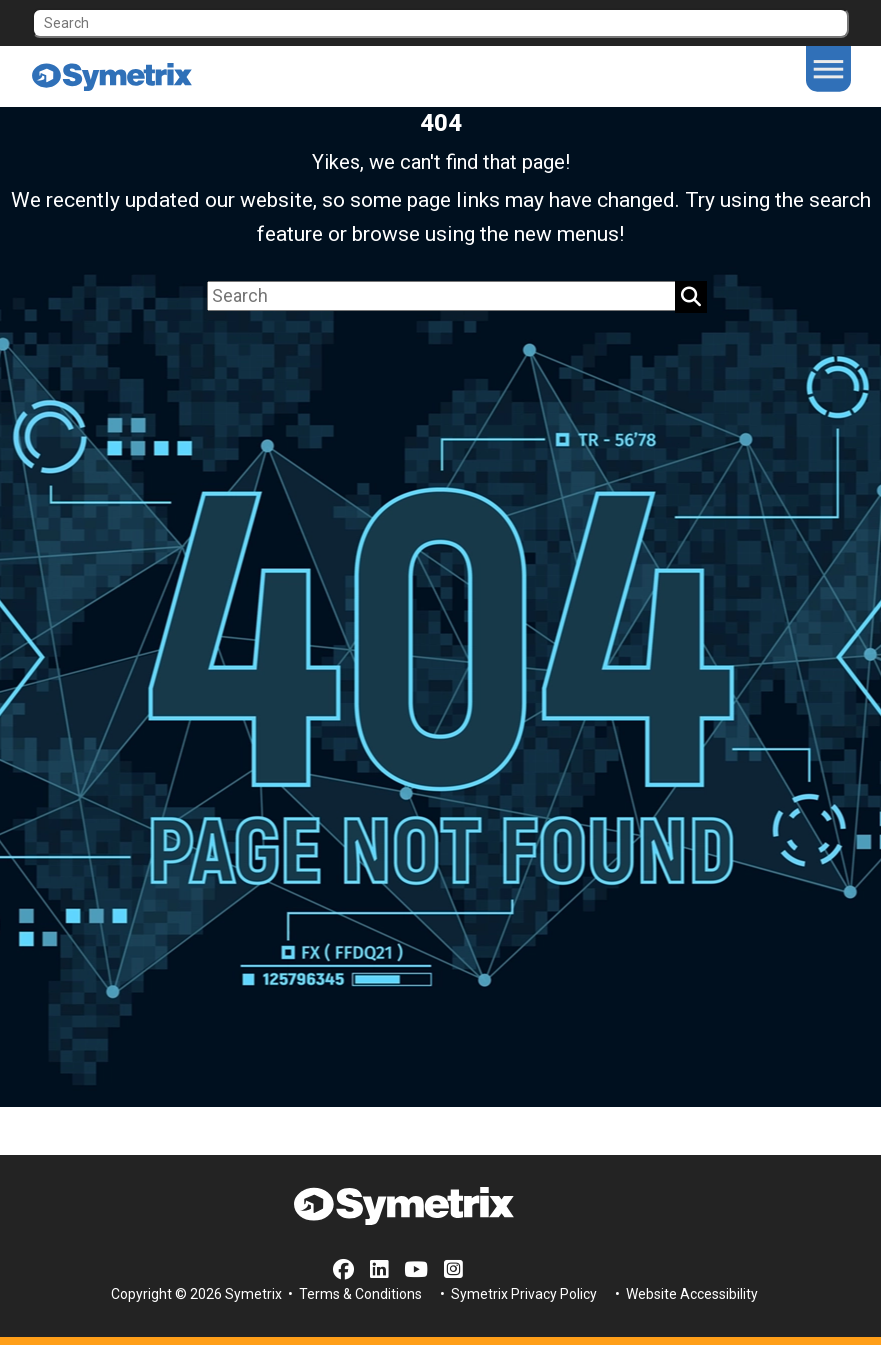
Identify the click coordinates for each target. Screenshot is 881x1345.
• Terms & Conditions (353, 1294)
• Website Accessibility (685, 1294)
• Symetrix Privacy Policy (517, 1294)
